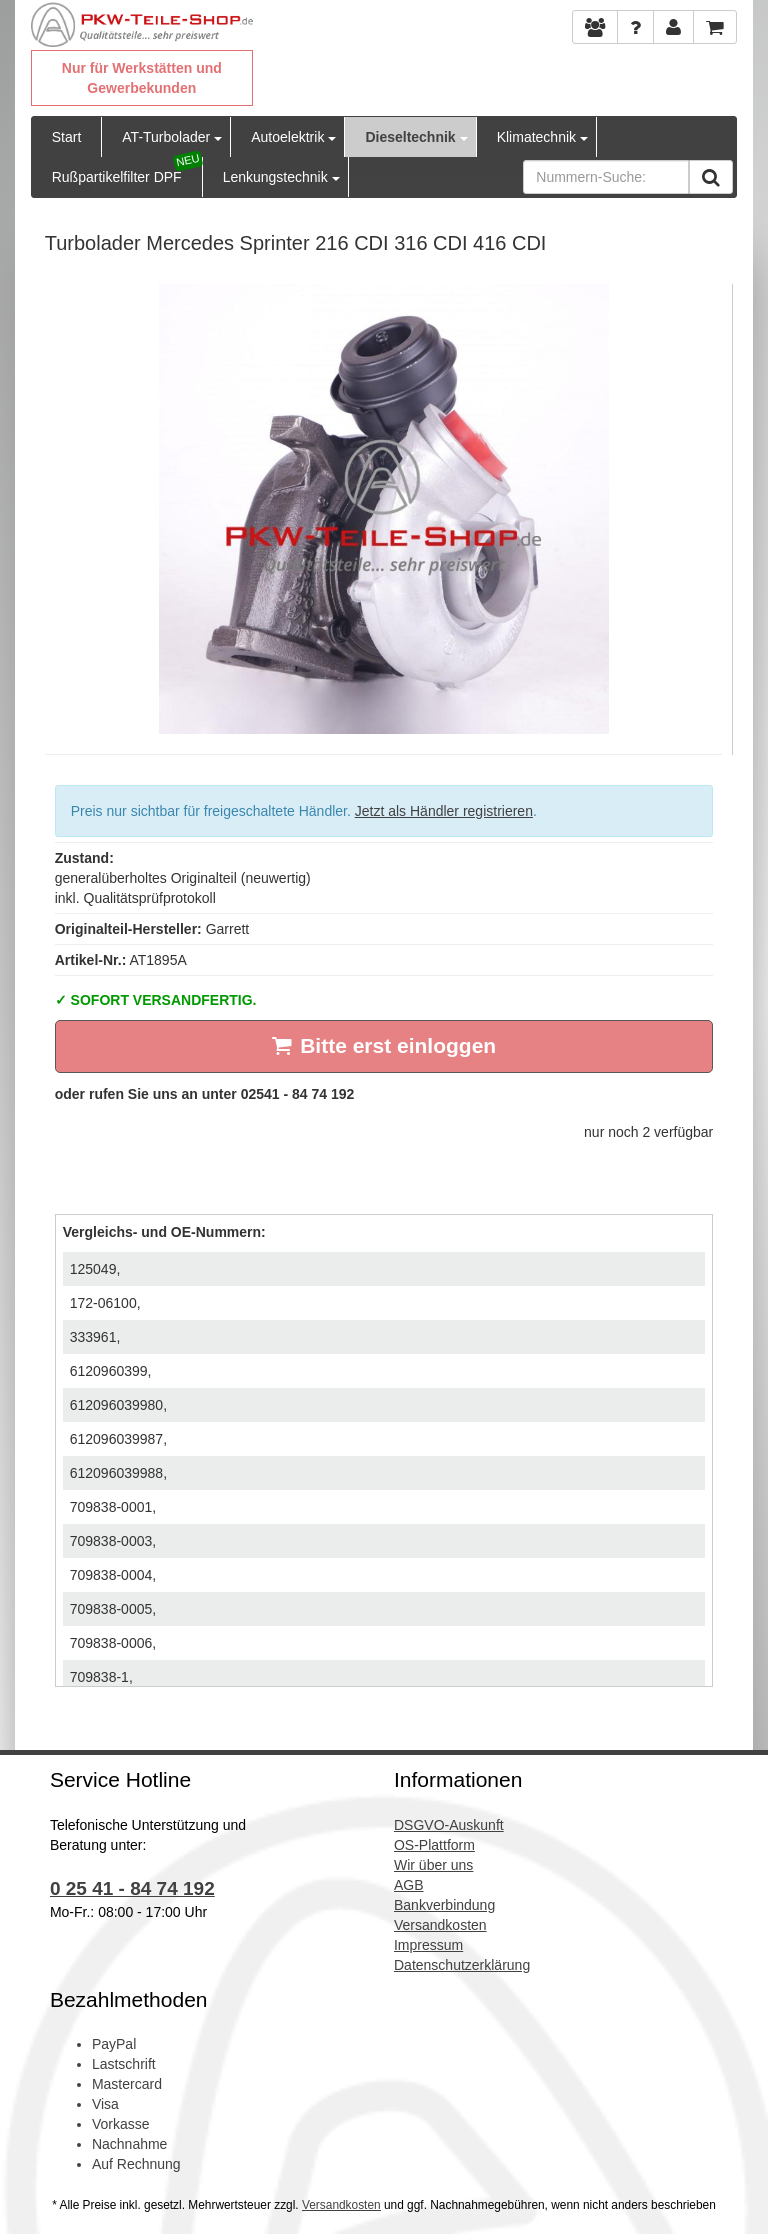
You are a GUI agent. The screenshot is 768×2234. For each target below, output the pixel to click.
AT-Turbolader (166, 137)
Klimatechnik (536, 137)
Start (67, 137)
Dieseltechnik (410, 137)
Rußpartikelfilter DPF (117, 177)
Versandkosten (341, 2205)
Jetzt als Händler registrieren (444, 811)
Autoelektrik (287, 137)
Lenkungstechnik (275, 177)
